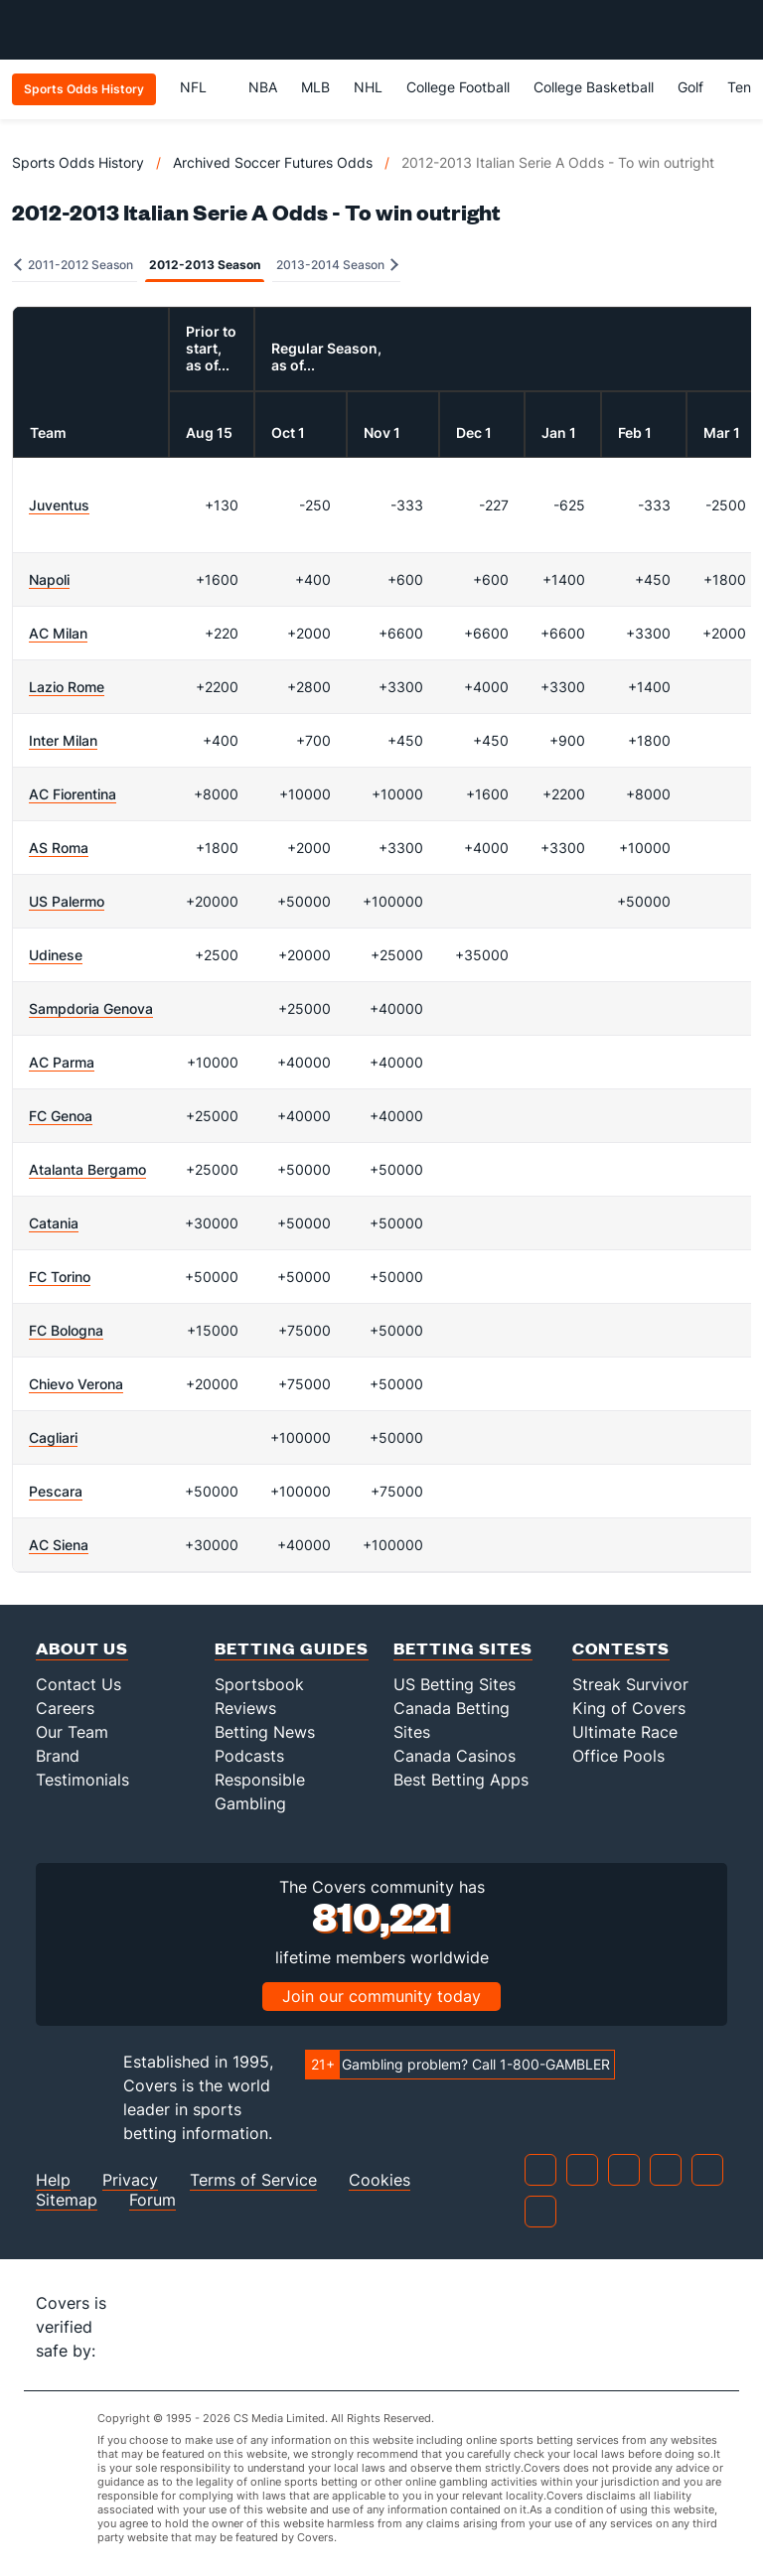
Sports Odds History (78, 162)
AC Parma (61, 1062)
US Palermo (66, 901)
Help (53, 2180)
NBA (262, 86)
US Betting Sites (454, 1684)
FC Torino (59, 1276)
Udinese (55, 954)
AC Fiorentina (72, 794)
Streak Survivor (630, 1684)
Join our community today (381, 1996)
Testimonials (82, 1779)
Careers (65, 1708)
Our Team (72, 1732)
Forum (152, 2200)
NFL (202, 86)
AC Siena (58, 1544)
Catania (53, 1223)
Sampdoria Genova (91, 1008)
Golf (690, 86)
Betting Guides (292, 1648)
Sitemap (66, 2200)
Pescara (55, 1491)
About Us (82, 1648)
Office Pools (618, 1756)
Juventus (59, 505)
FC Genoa (60, 1115)
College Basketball (594, 86)
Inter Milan (63, 740)
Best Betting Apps (461, 1779)
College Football (458, 86)
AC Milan (58, 633)
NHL (368, 86)
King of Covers (629, 1708)
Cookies (379, 2180)
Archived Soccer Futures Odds (273, 162)
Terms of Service (253, 2180)
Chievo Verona (76, 1383)
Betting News (265, 1732)
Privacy (130, 2180)
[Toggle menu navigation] (737, 30)
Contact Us (78, 1684)
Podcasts (249, 1756)
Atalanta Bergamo (87, 1169)
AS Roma (58, 847)
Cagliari (53, 1437)
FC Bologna (66, 1330)
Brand (57, 1756)
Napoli (49, 579)
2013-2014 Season (337, 264)
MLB (315, 86)
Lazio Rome (66, 686)
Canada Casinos (454, 1756)
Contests (621, 1648)
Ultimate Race (625, 1732)
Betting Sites (463, 1648)
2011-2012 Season (73, 264)
